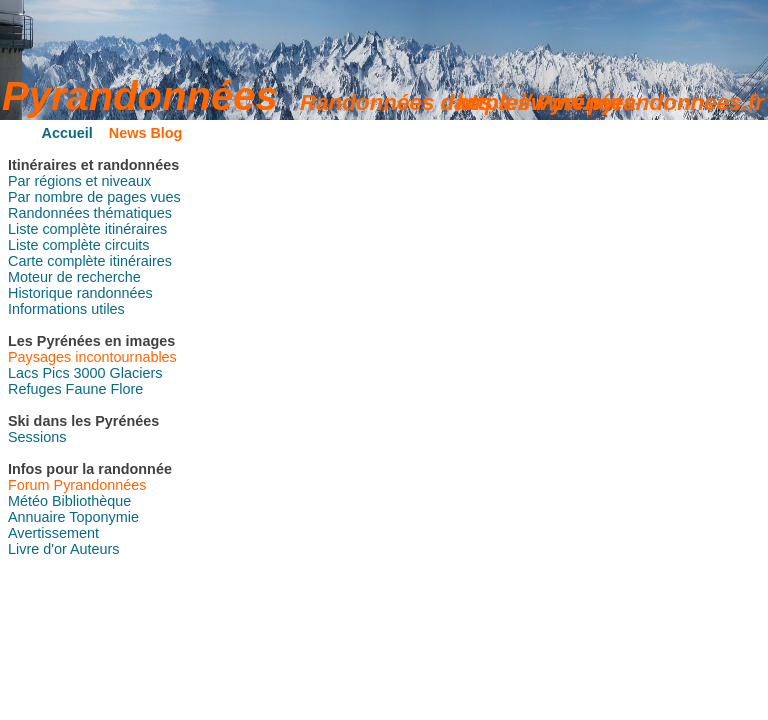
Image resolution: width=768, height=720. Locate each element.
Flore (126, 389)
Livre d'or (37, 549)
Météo (28, 501)
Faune (86, 389)
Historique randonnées (80, 293)
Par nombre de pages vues (94, 197)
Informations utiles (66, 309)
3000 (90, 373)
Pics (55, 373)
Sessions (37, 437)
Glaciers (136, 373)
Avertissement (53, 533)
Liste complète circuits (79, 245)
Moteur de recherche (74, 277)
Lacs (23, 373)
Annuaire (37, 517)
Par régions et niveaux (79, 181)
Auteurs (95, 549)
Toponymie (104, 517)
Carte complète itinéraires (90, 261)
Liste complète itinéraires (87, 229)
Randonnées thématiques (90, 213)
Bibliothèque (91, 501)
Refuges (35, 389)
